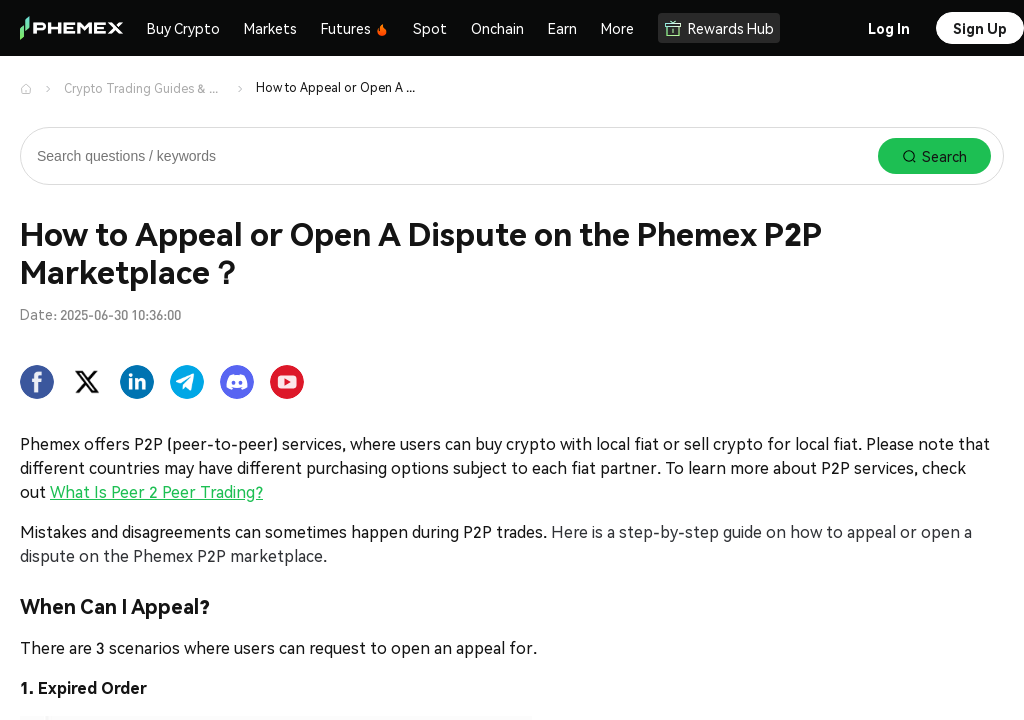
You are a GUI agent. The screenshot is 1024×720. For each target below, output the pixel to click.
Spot (430, 28)
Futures (355, 28)
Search (934, 156)
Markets (270, 28)
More (617, 28)
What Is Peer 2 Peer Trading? (156, 491)
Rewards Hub (719, 28)
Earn (562, 28)
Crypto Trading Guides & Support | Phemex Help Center (144, 88)
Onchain (497, 28)
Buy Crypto (183, 28)
